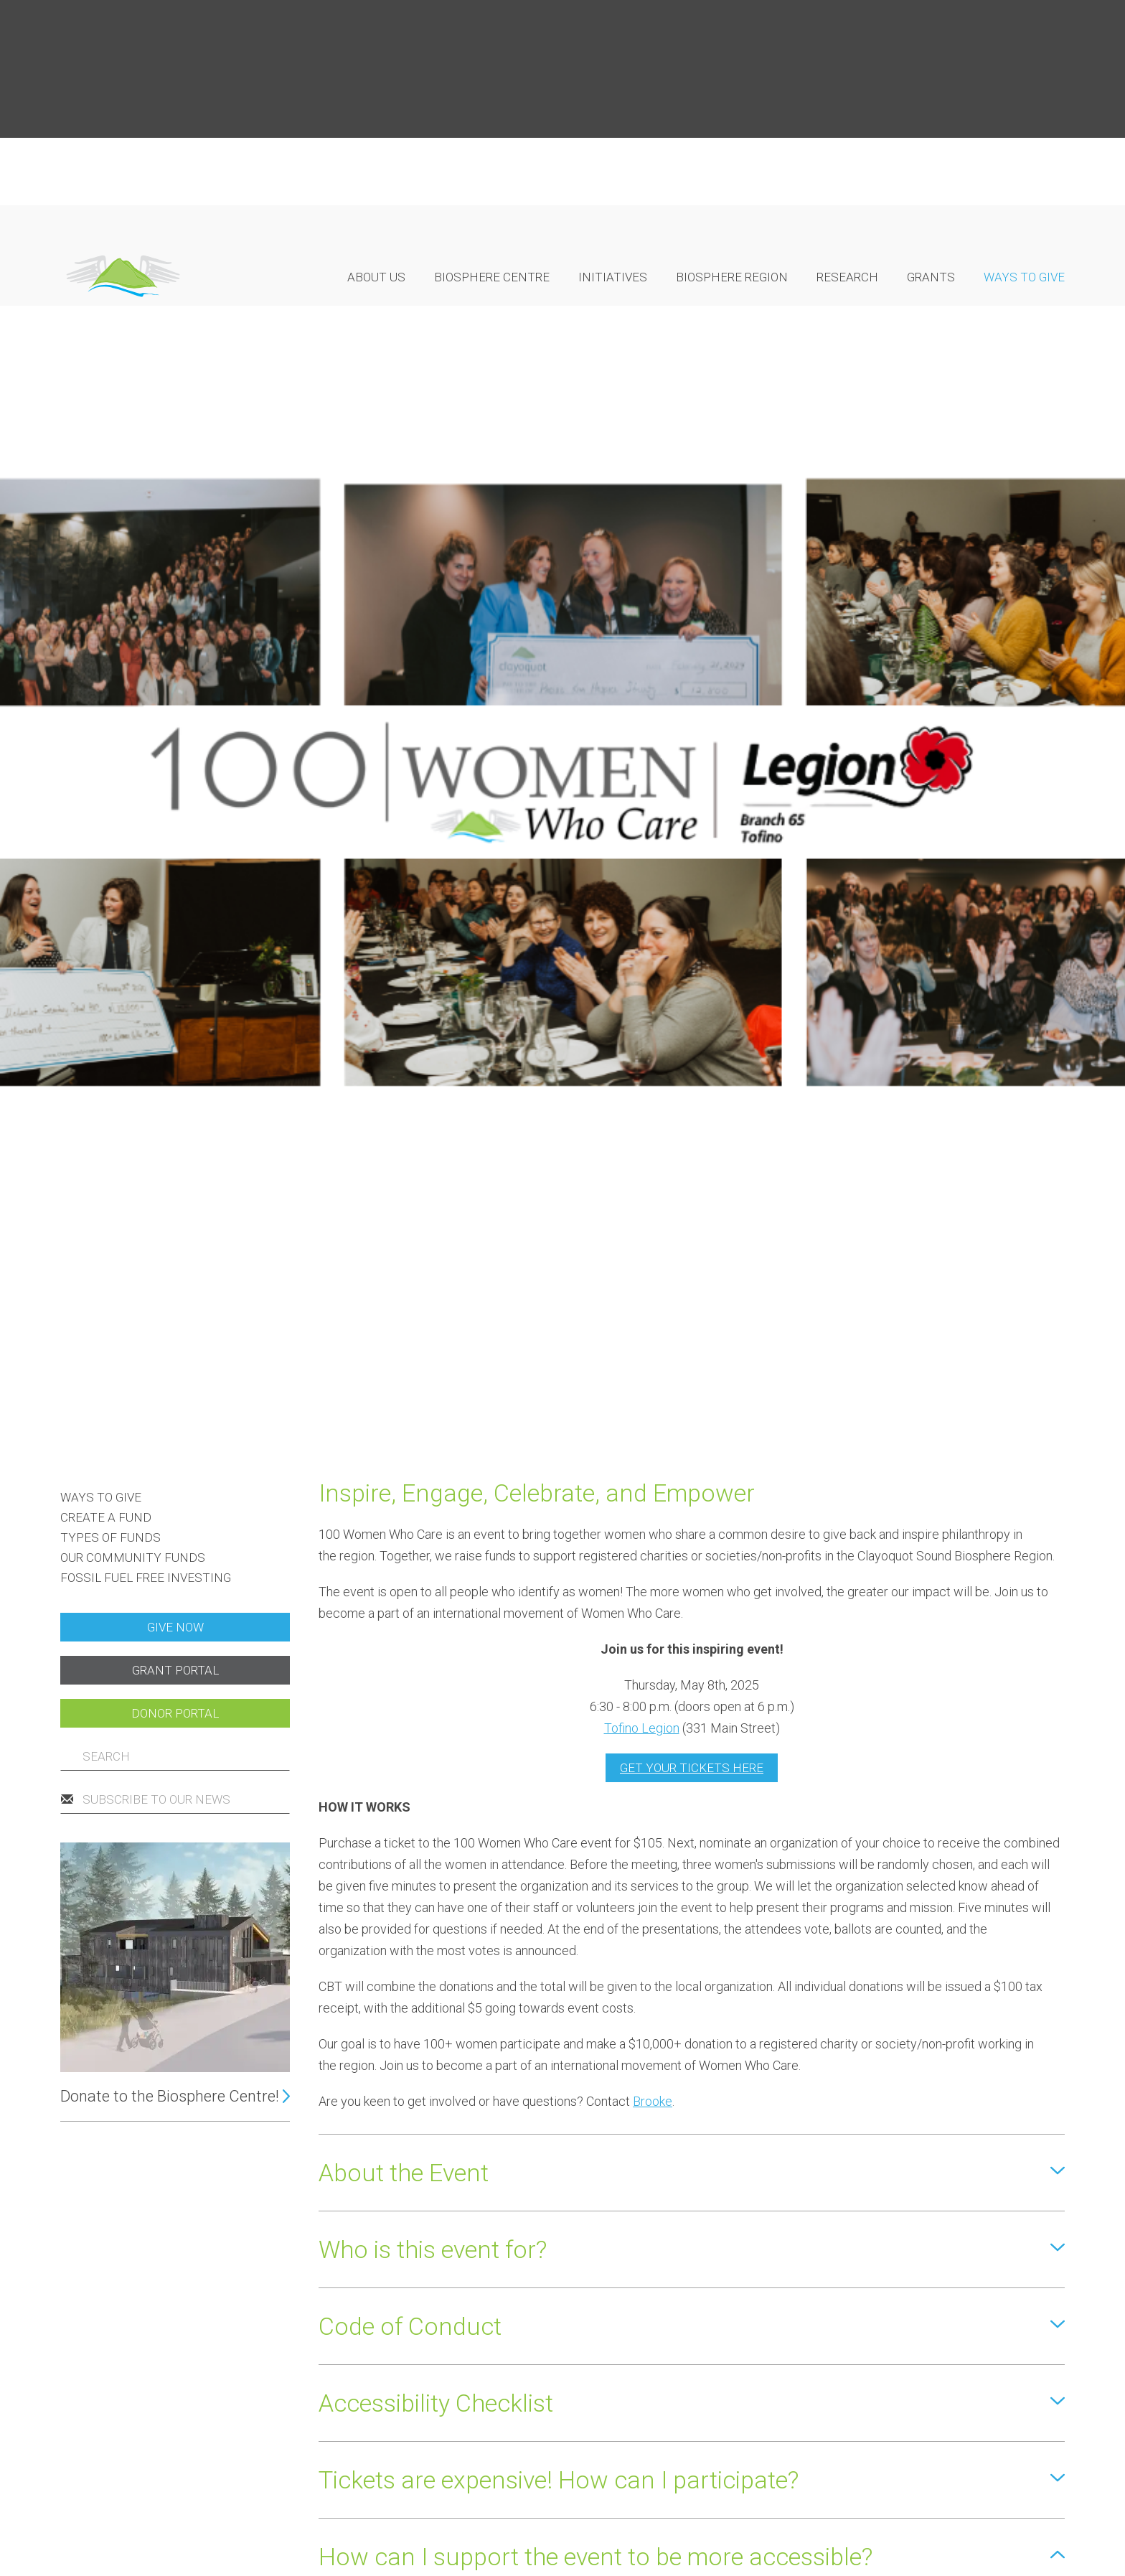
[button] (692, 1398)
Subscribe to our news (156, 1025)
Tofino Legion (641, 953)
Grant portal (175, 896)
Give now (175, 853)
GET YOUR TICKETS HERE (691, 993)
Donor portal (175, 939)
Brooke (652, 1326)
